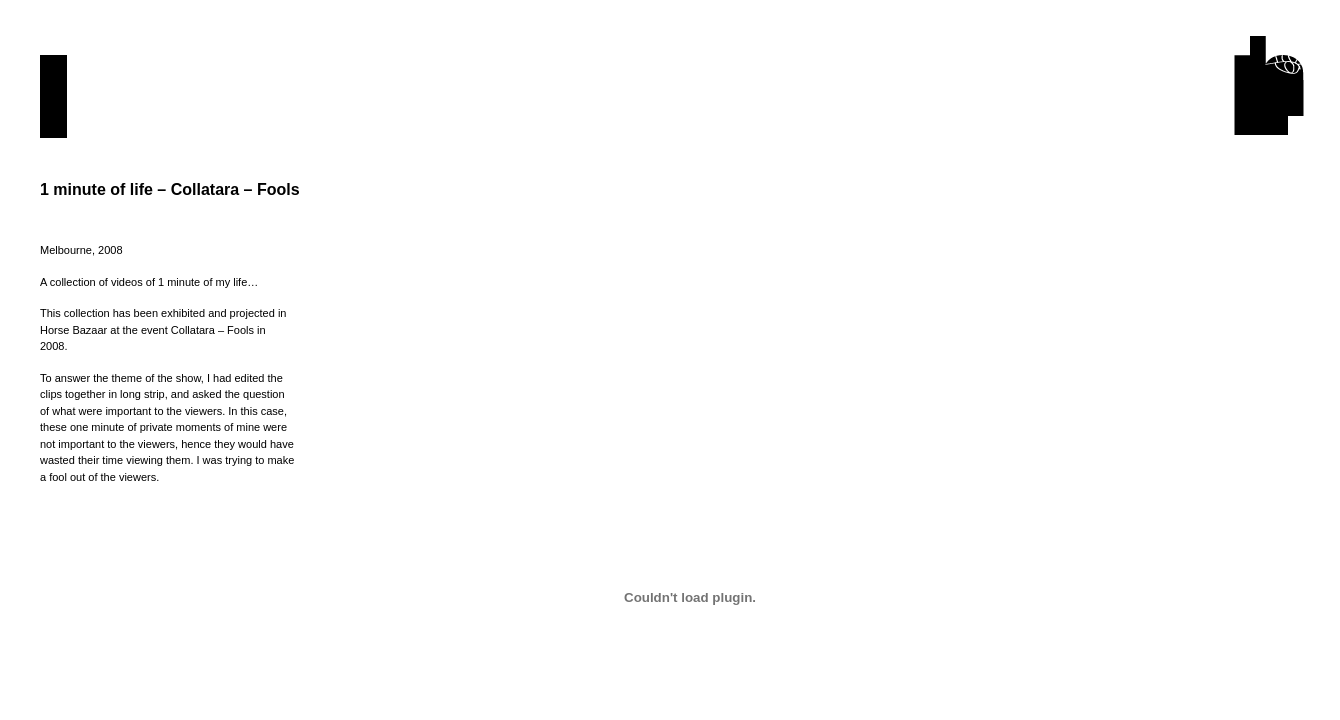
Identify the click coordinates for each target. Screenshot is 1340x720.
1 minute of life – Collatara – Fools (170, 189)
